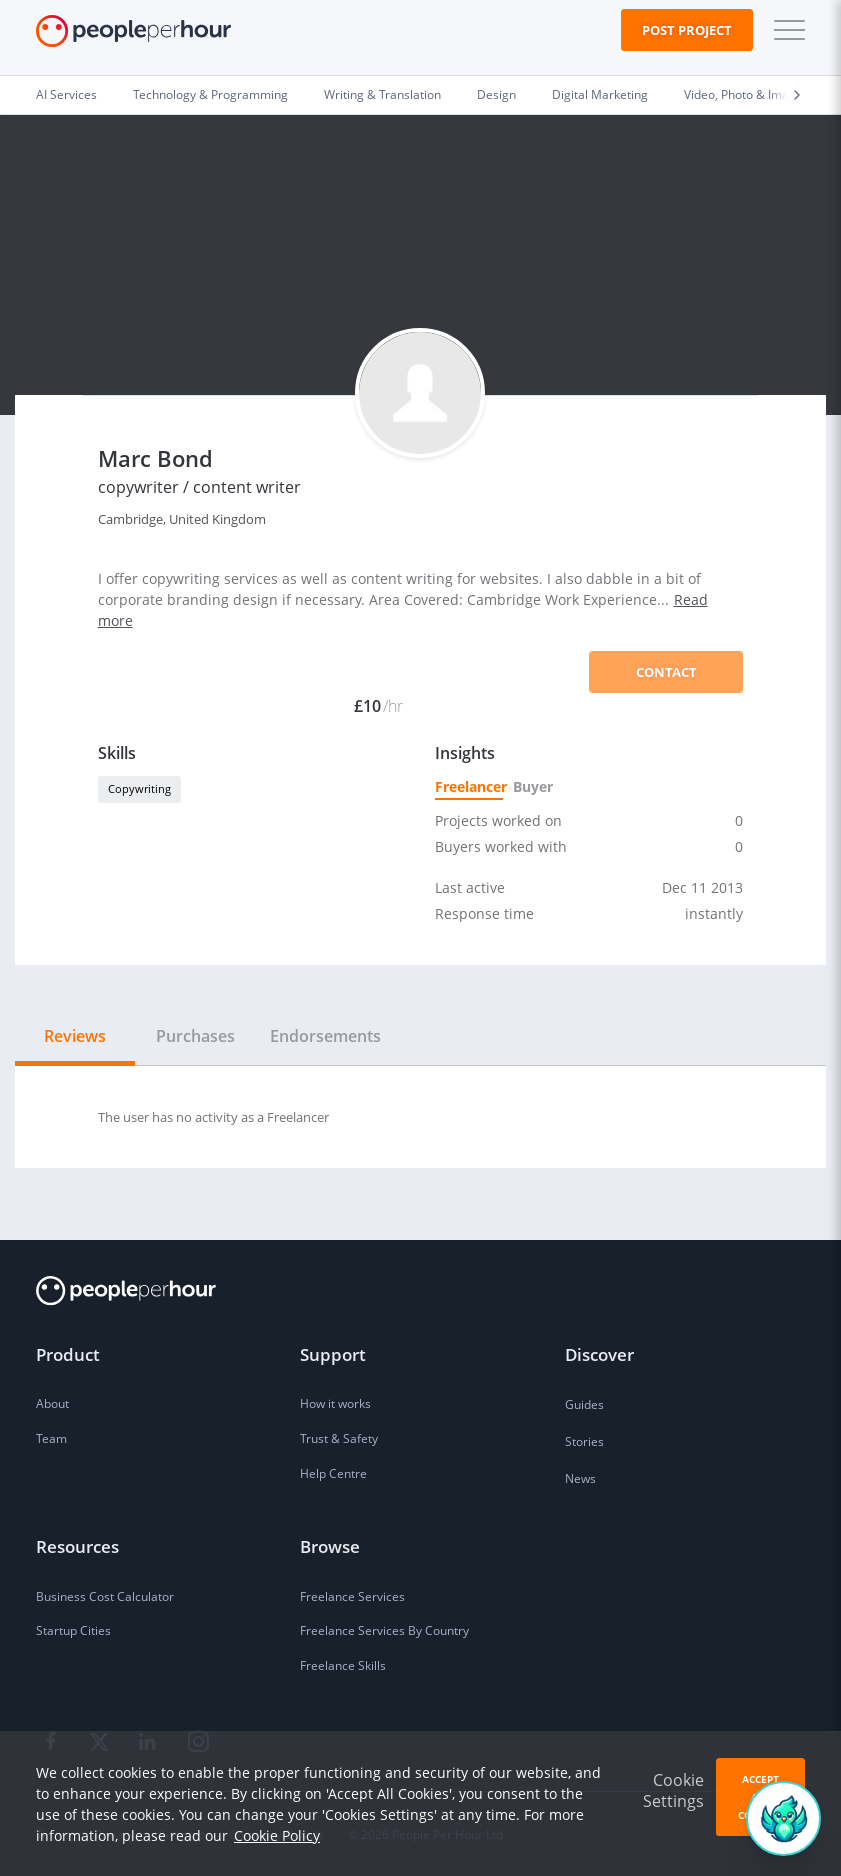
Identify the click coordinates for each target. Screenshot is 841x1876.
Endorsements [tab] (325, 1036)
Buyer (532, 786)
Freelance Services (352, 1596)
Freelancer (469, 786)
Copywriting (139, 788)
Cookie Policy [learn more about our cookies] (277, 1835)
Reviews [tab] (75, 1036)
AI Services (66, 94)
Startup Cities (73, 1630)
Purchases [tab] (195, 1036)
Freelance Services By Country (384, 1630)
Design (496, 94)
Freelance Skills (343, 1665)
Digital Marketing (600, 94)
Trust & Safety (339, 1438)
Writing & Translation (382, 94)
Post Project (687, 30)
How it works (335, 1403)
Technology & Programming (210, 94)
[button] (785, 30)
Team (51, 1438)
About (52, 1403)
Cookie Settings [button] (673, 1790)
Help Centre (333, 1473)
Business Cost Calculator (105, 1596)
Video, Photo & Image (743, 94)
